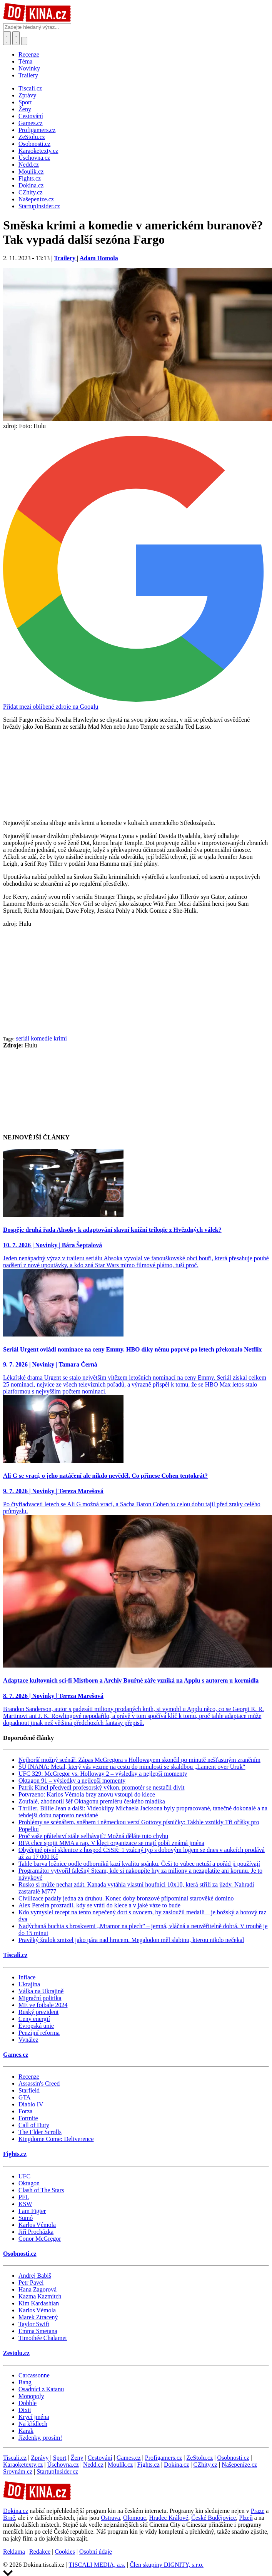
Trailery (28, 75)
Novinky (29, 68)
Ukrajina (29, 1984)
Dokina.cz (176, 2464)
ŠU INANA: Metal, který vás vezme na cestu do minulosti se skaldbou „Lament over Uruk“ (131, 1766)
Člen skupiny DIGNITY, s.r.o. (167, 2564)
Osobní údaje (95, 2551)
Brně (9, 2517)
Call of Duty (33, 2125)
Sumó (25, 2218)
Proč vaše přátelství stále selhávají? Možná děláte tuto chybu (93, 1836)
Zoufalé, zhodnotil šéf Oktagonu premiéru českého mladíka (91, 1801)
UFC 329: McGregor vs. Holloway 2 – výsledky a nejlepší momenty (102, 1773)
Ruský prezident (38, 2012)
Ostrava (110, 2517)
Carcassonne (34, 2375)
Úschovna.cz (63, 2464)
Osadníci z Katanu (41, 2389)
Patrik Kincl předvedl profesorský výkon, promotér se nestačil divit (101, 1787)
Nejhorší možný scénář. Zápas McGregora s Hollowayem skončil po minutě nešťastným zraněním (139, 1759)
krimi (60, 1038)
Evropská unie (36, 2025)
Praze (258, 2510)
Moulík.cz (120, 2464)
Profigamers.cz (163, 2457)
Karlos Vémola (37, 2224)
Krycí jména (33, 2417)
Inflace (26, 1977)
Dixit (24, 2410)
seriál (23, 1038)
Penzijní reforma (39, 2032)
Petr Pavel (30, 2282)
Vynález (28, 2039)
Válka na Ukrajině (40, 1991)
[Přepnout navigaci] (24, 41)
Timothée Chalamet (42, 2338)
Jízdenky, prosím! (40, 2437)
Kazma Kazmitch (40, 2296)
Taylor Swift (33, 2324)
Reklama (14, 2551)
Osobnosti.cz (20, 2253)
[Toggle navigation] (16, 38)
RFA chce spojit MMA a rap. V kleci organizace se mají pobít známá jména (111, 1843)
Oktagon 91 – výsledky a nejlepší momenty (71, 1780)
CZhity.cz (205, 2464)
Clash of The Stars (41, 2190)
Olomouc (134, 2517)
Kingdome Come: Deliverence (56, 2139)
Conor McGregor (39, 2238)
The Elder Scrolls (40, 2132)
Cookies (65, 2551)
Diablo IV (30, 2104)
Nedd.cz (93, 2464)
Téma (25, 61)
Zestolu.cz (16, 2353)
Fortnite (28, 2118)
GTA (24, 2097)
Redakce (39, 2551)
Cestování (100, 2457)
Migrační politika (40, 1998)
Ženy (77, 2457)
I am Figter (32, 2211)
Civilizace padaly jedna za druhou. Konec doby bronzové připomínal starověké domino (126, 1898)
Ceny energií (34, 2019)
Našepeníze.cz (239, 2464)
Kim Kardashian (38, 2303)
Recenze (28, 54)
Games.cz (15, 2054)
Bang (25, 2382)
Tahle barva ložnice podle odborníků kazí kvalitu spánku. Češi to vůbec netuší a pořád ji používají (139, 1863)
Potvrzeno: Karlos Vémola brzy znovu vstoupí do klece (86, 1794)
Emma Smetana (37, 2331)
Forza (25, 2111)
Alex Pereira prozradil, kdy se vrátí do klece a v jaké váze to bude (99, 1905)
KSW (25, 2204)
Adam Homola (99, 258)
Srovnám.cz (17, 2471)
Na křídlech (32, 2423)
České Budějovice (213, 2517)
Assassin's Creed (39, 2083)
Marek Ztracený (38, 2317)
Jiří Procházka (35, 2231)
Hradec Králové (168, 2517)
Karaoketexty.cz (23, 2464)
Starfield (29, 2090)
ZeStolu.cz (199, 2457)
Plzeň (246, 2517)
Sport (60, 2457)
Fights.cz (15, 2154)
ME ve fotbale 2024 (43, 2005)
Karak (25, 2430)
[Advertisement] (136, 981)
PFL (23, 2197)
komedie (41, 1038)
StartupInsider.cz (57, 2471)
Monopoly (31, 2396)
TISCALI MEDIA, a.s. (97, 2564)
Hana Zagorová (37, 2289)
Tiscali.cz (15, 1955)
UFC (24, 2176)
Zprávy (39, 2457)
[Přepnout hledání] (7, 38)
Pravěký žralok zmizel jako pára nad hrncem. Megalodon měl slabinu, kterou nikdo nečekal (131, 1940)
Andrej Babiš (34, 2275)
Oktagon (29, 2183)
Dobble (27, 2403)
